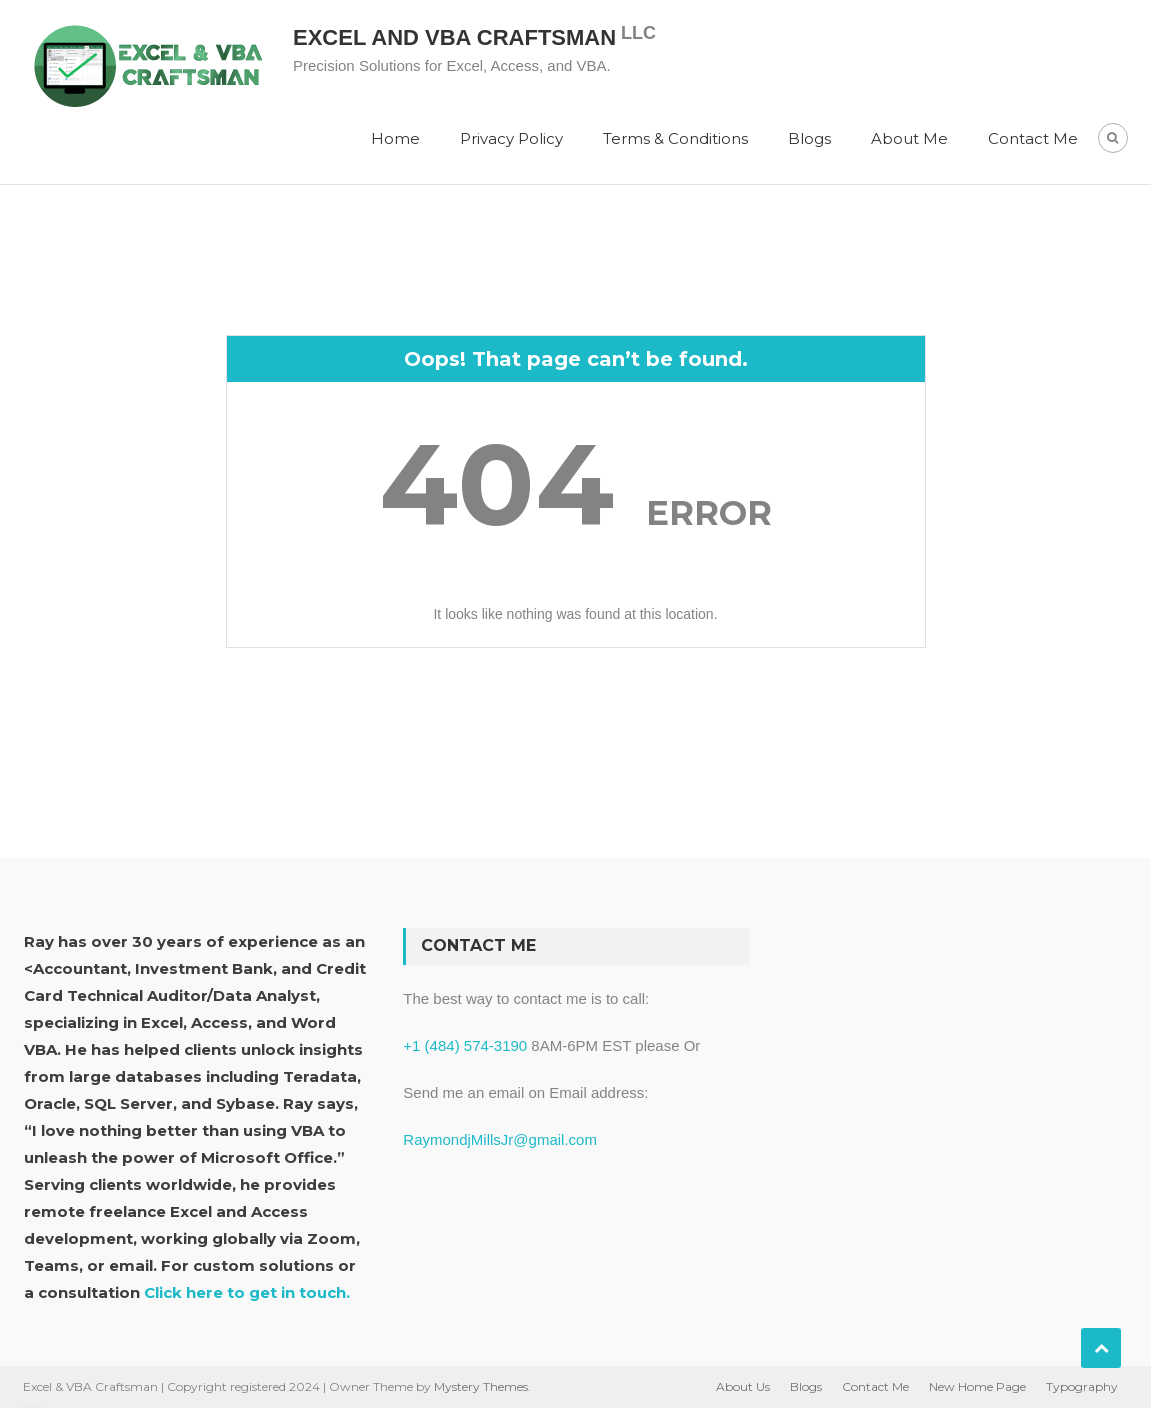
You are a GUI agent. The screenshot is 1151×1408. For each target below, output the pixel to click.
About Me (909, 138)
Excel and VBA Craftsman (454, 37)
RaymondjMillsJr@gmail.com (500, 1139)
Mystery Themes (481, 1386)
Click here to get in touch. (247, 1292)
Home (395, 138)
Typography (1082, 1386)
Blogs (809, 138)
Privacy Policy (511, 138)
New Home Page (977, 1386)
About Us (743, 1386)
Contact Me (1033, 138)
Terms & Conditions (675, 138)
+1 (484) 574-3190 (465, 1045)
